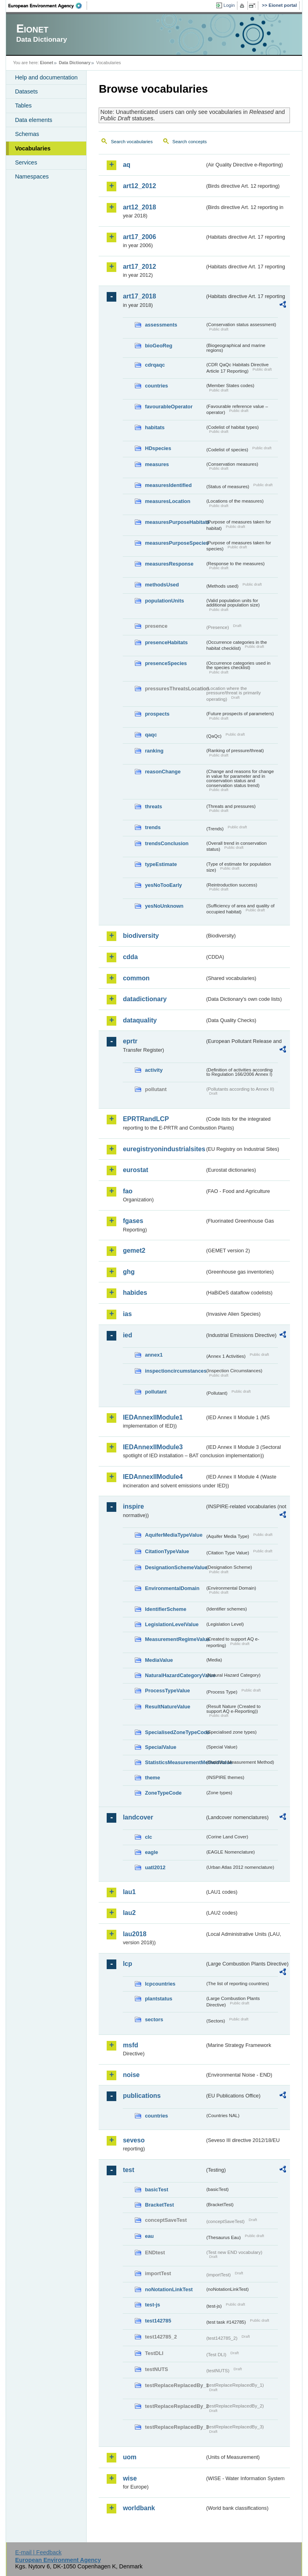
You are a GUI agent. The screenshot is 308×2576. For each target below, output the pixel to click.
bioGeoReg (158, 346)
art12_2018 (139, 207)
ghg (128, 1271)
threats (153, 806)
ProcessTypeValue (167, 1691)
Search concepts (189, 141)
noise (131, 2074)
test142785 (158, 2321)
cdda (130, 956)
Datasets (26, 91)
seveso (133, 2140)
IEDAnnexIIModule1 (152, 1417)
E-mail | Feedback (38, 2552)
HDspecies (158, 448)
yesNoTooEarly (163, 885)
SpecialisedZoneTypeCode (175, 1732)
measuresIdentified (168, 485)
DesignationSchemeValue (175, 1567)
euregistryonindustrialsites (164, 1149)
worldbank (139, 2508)
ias (127, 1313)
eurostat (135, 1169)
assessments (161, 325)
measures (157, 464)
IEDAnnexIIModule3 (152, 1447)
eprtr (130, 1041)
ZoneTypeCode (163, 1793)
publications (141, 2095)
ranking (154, 751)
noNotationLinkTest (168, 2289)
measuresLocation (167, 501)
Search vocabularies (131, 141)
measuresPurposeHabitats (175, 522)
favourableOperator (168, 407)
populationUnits (164, 601)
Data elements (33, 120)
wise (130, 2478)
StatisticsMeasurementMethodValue (175, 1762)
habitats (154, 427)
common (136, 978)
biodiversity (141, 935)
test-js (152, 2305)
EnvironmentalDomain (172, 1588)
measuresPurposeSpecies (175, 543)
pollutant (155, 1392)
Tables (23, 105)
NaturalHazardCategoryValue (175, 1675)
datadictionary (144, 999)
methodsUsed (162, 585)
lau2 (129, 1912)
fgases (133, 1220)
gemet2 (134, 1250)
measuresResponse (169, 564)
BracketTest (159, 2205)
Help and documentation (46, 77)
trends (152, 827)
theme (152, 1778)
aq (126, 164)
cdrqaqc (155, 365)
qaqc (151, 735)
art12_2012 (139, 186)
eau (149, 2236)
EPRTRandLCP (146, 1119)
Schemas (27, 134)
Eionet (46, 62)
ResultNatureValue (167, 1707)
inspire (133, 1506)
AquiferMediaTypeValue (173, 1535)
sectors (154, 2019)
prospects (157, 714)
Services (26, 162)
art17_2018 (139, 296)
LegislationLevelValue (172, 1624)
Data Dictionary (75, 62)
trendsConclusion (166, 843)
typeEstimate (161, 864)
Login (229, 5)
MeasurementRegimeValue (175, 1639)
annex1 (153, 1355)
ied (127, 1335)
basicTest (156, 2190)
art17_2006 (139, 236)
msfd (130, 2045)
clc (148, 1837)
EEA (47, 6)
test (128, 2169)
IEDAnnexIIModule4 (152, 1476)
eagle (151, 1852)
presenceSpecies (166, 663)
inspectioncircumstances (175, 1371)
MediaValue (159, 1660)
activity (153, 1070)
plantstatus (158, 1999)
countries (156, 386)
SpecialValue (160, 1747)
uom (129, 2457)
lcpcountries (160, 1984)
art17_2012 (139, 266)
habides (135, 1292)
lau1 (129, 1891)
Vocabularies (33, 148)
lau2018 (134, 1934)
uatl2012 (155, 1867)
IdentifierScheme (165, 1609)
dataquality (139, 1020)
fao (127, 1191)
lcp (127, 1963)
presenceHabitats (166, 642)
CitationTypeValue (167, 1551)
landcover (138, 1817)
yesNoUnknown (164, 906)
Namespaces (32, 176)
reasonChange (162, 772)
